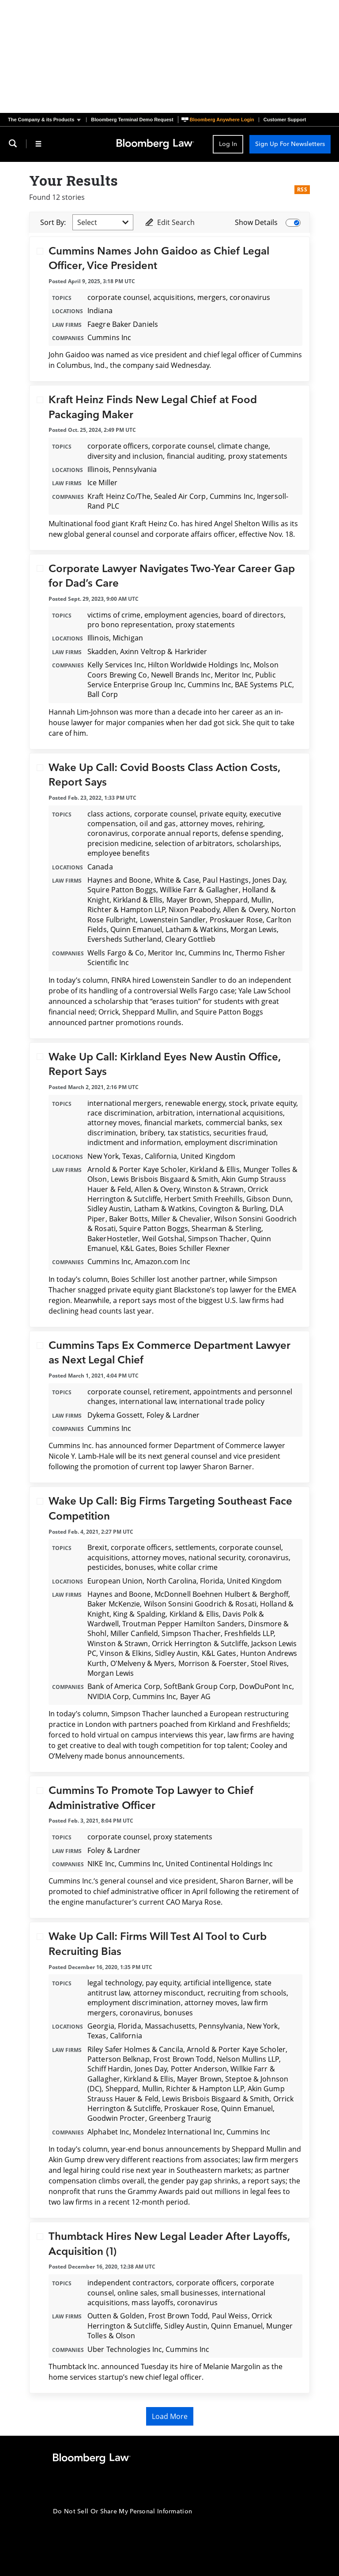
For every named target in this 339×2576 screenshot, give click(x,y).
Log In (228, 144)
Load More (170, 2416)
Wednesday (190, 365)
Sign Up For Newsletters (290, 144)
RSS (302, 189)
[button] (47, 119)
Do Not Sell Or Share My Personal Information (122, 2511)
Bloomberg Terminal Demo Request (132, 119)
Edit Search (169, 222)
